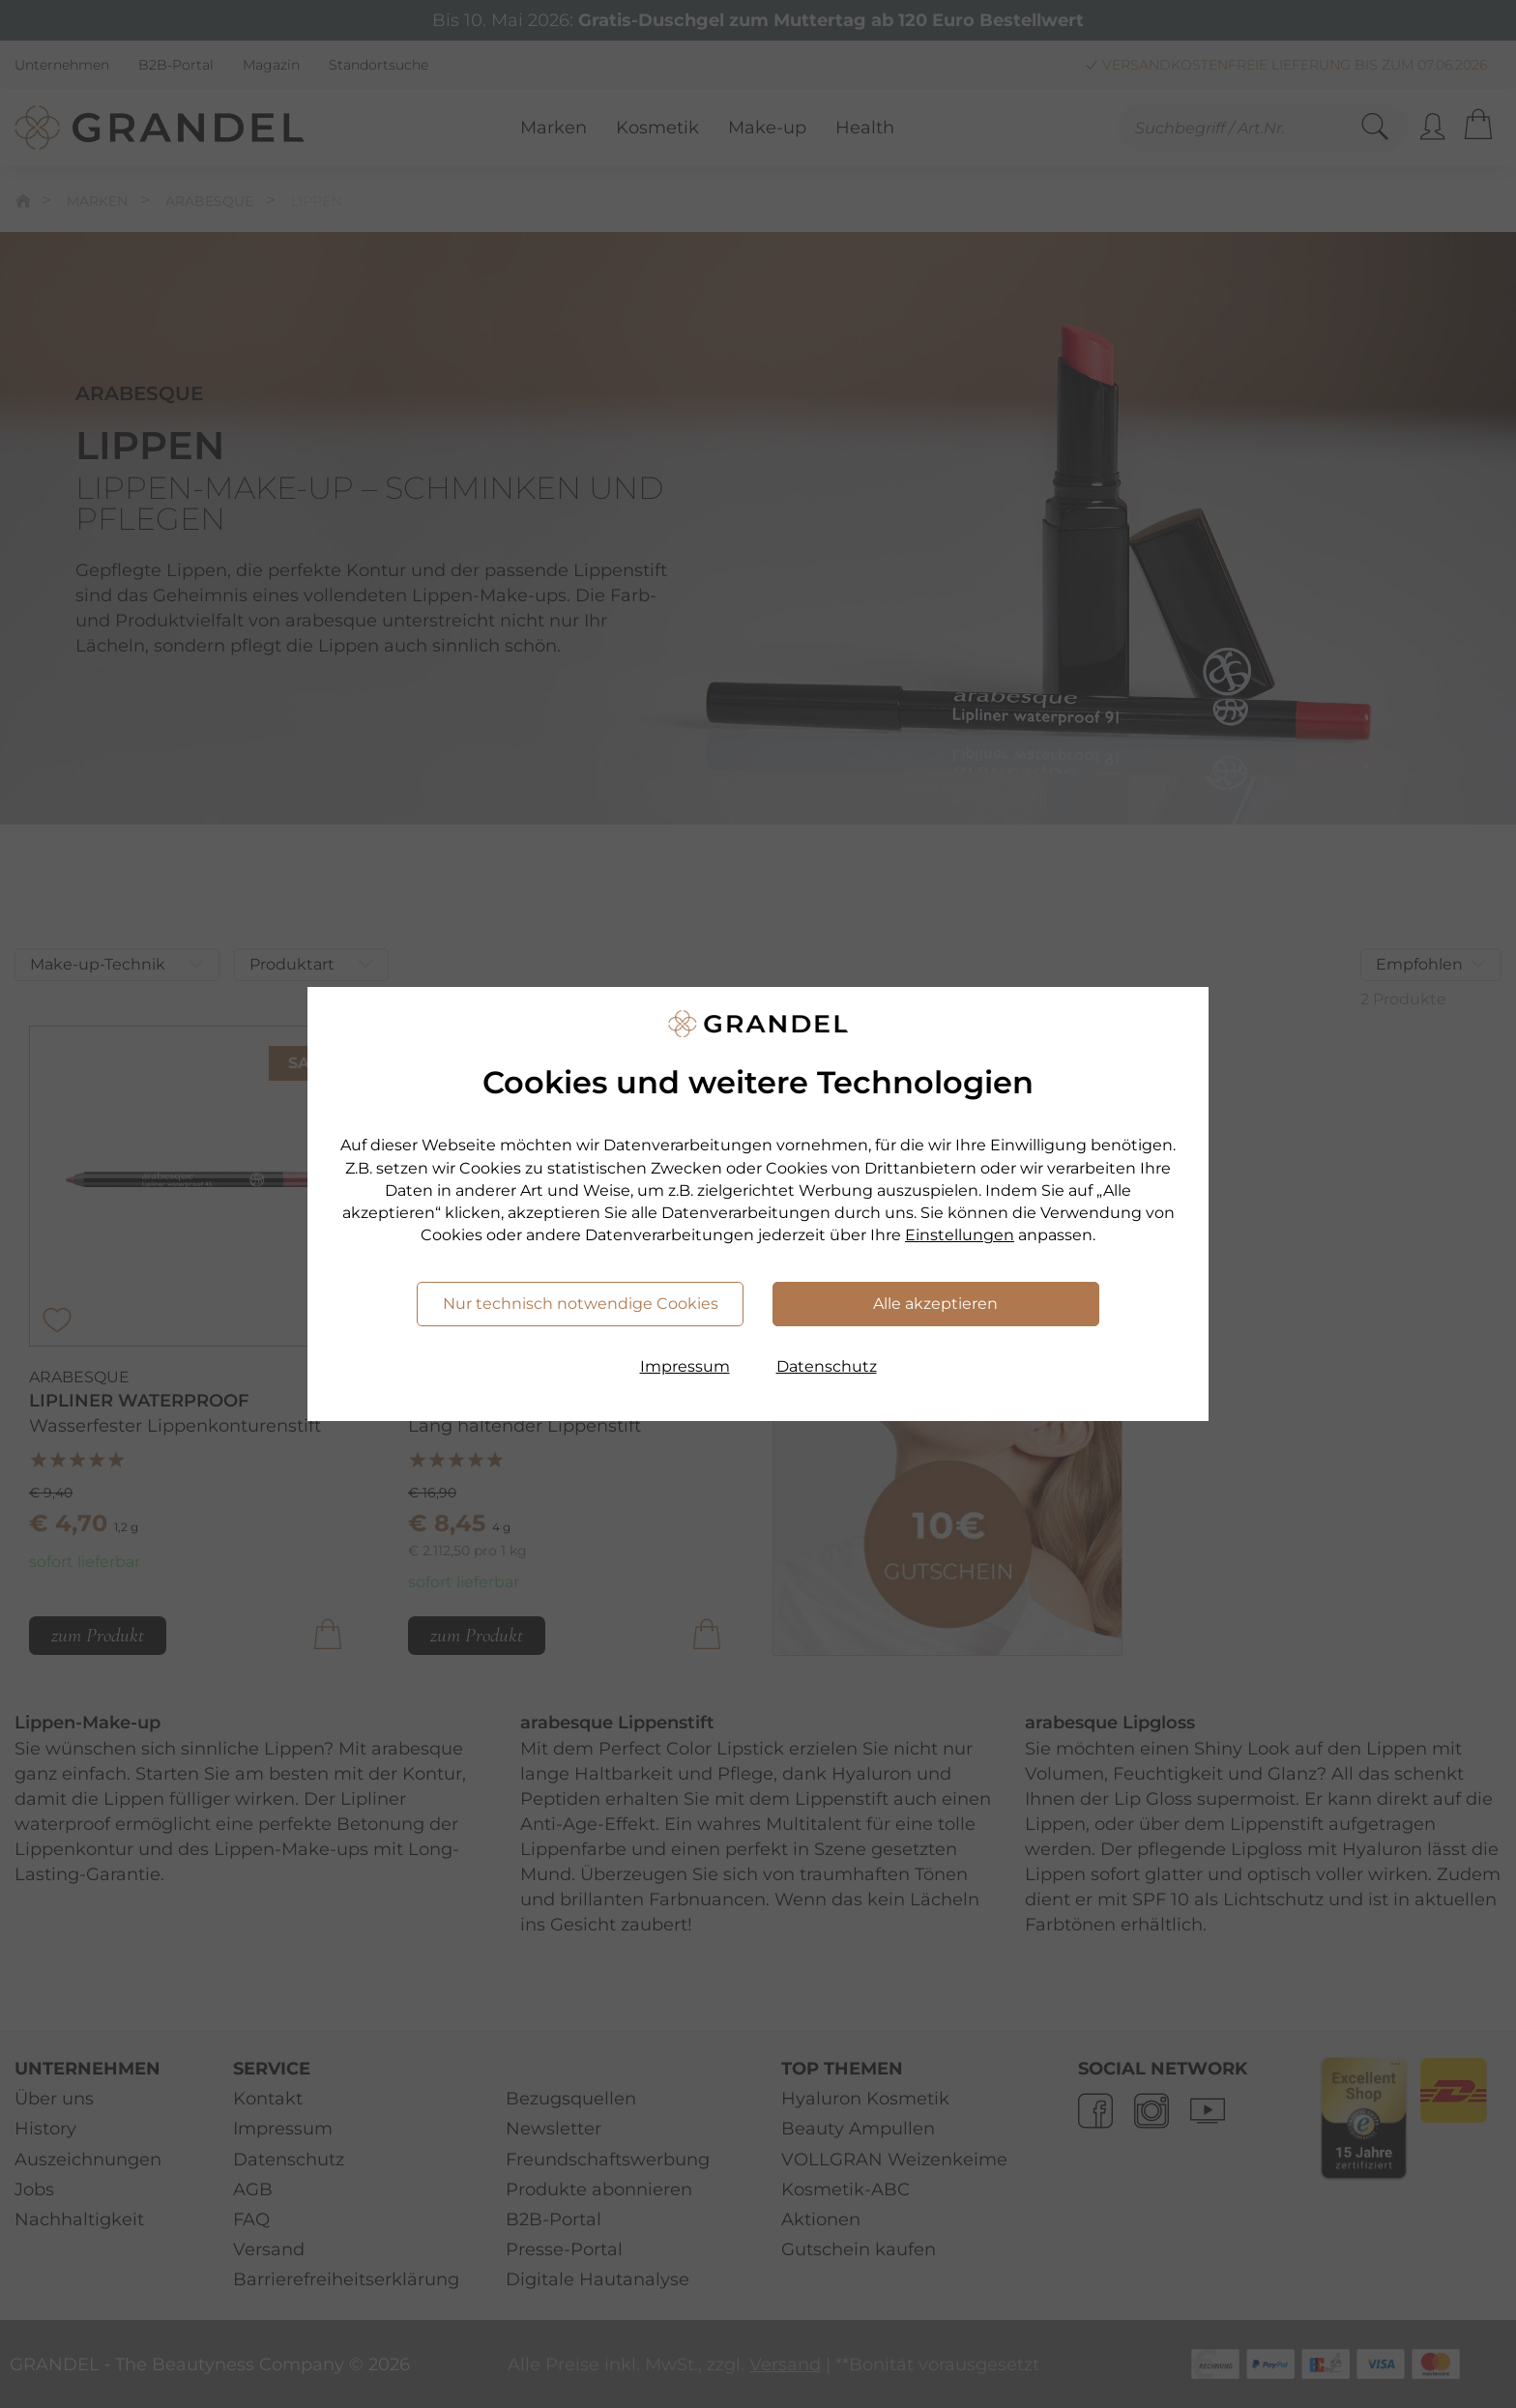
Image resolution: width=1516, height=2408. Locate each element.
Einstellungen (959, 1235)
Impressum (685, 1366)
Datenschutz (826, 1366)
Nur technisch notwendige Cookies (580, 1303)
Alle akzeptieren (935, 1303)
